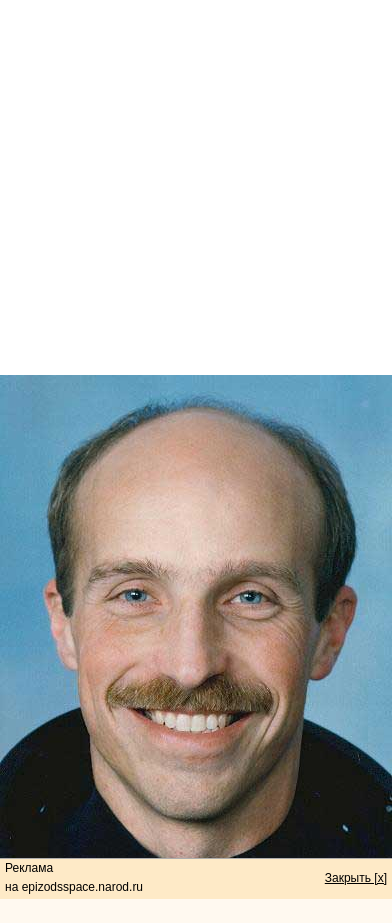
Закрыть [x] (356, 878)
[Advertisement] (196, 187)
